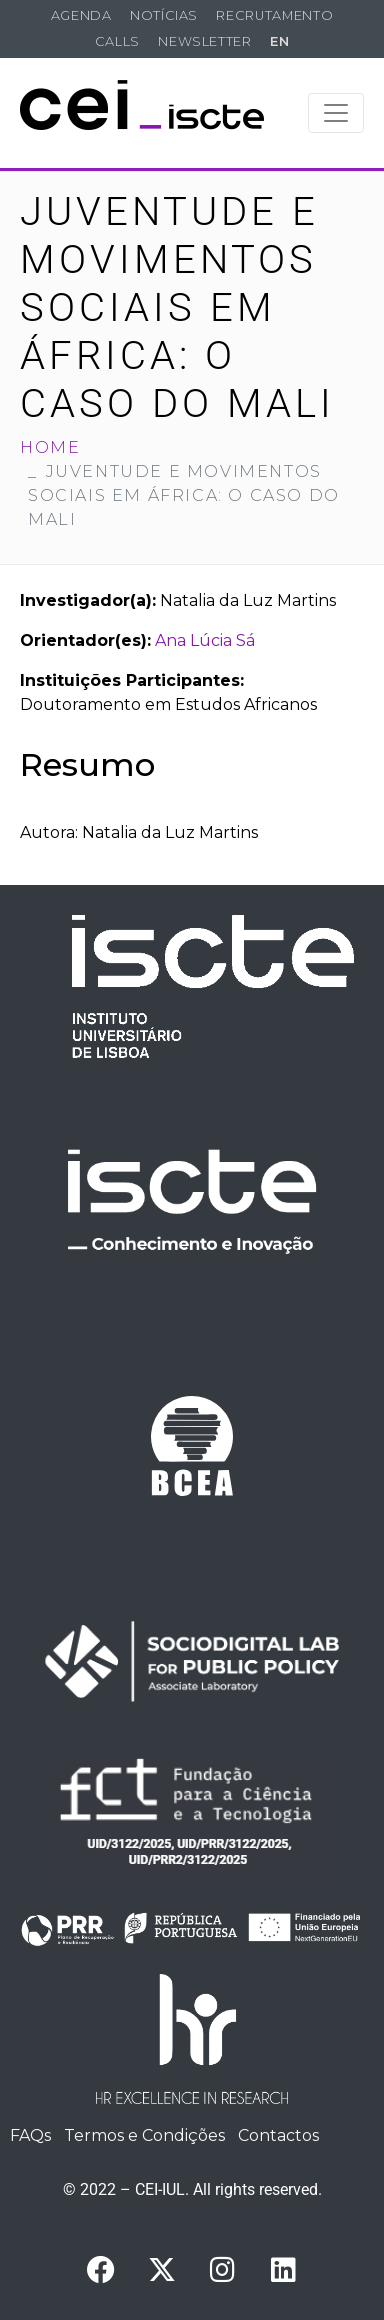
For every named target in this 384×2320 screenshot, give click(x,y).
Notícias (164, 15)
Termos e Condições (144, 2135)
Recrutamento (274, 15)
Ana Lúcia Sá (205, 640)
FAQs (30, 2135)
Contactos (278, 2135)
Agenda (81, 15)
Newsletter (204, 41)
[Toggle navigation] (336, 113)
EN (279, 41)
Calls (117, 41)
